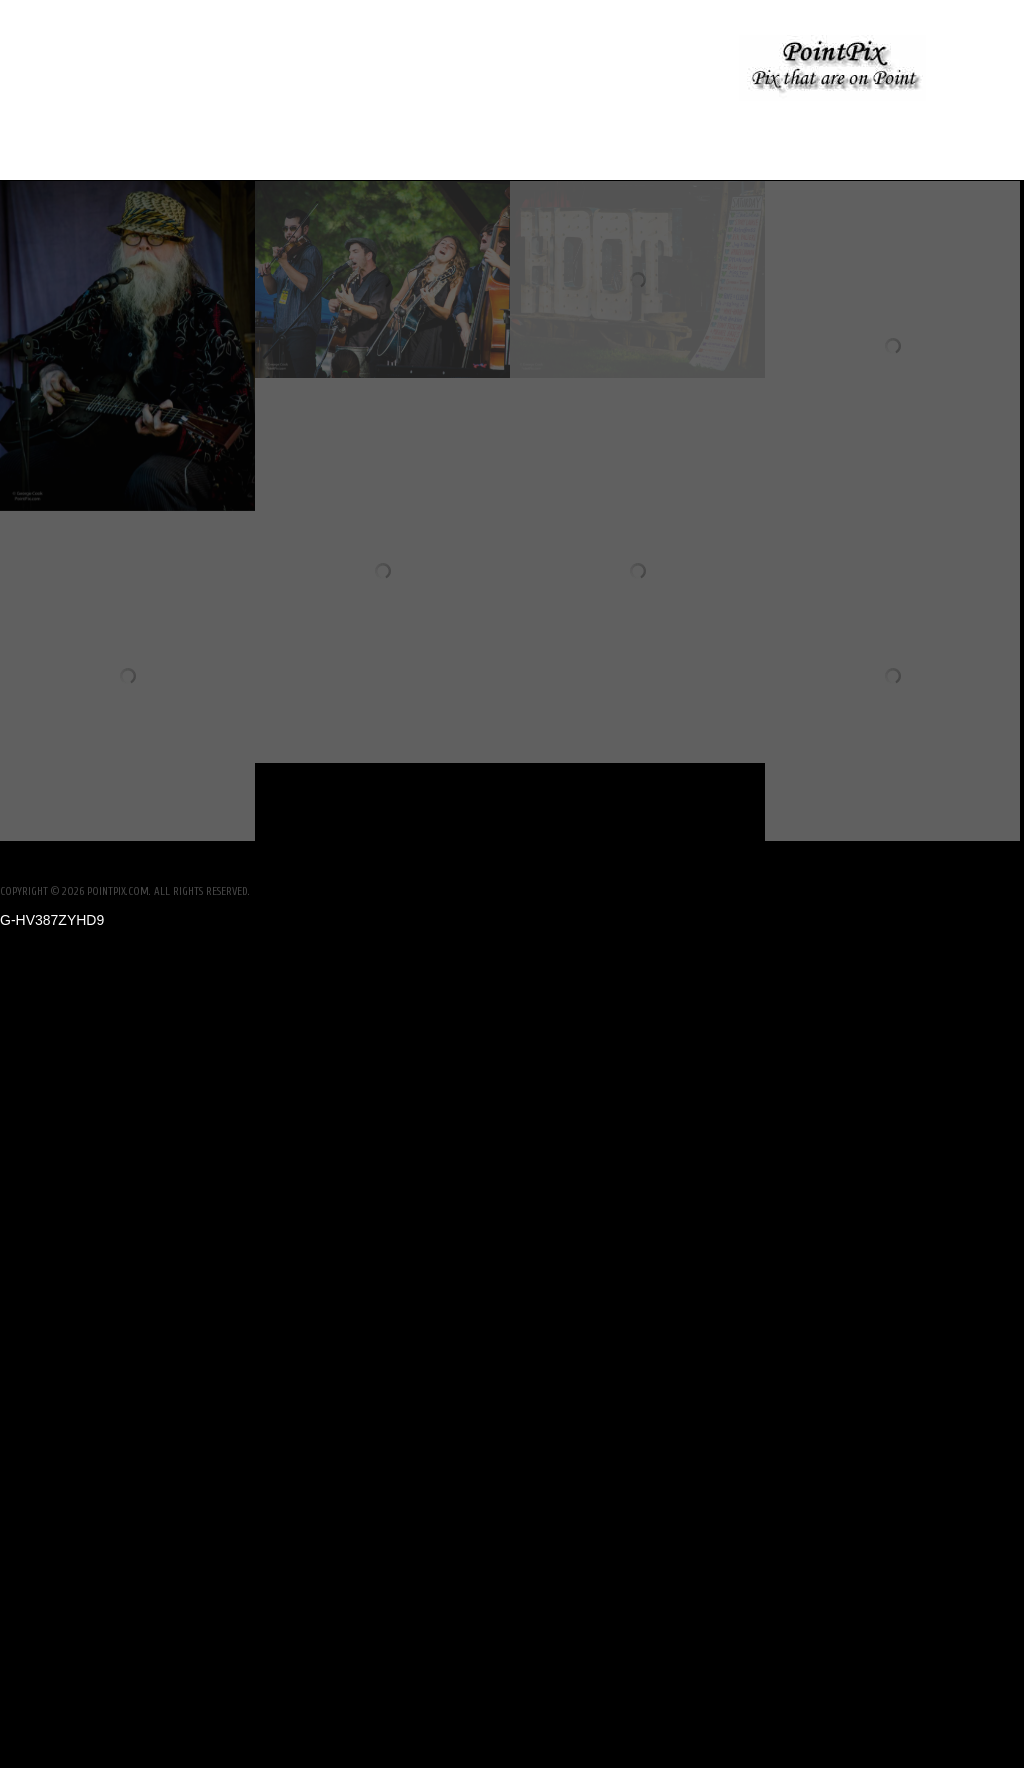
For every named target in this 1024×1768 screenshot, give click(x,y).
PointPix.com (118, 891)
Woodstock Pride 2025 (509, 128)
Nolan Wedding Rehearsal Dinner (207, 69)
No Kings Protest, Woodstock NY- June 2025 (528, 69)
